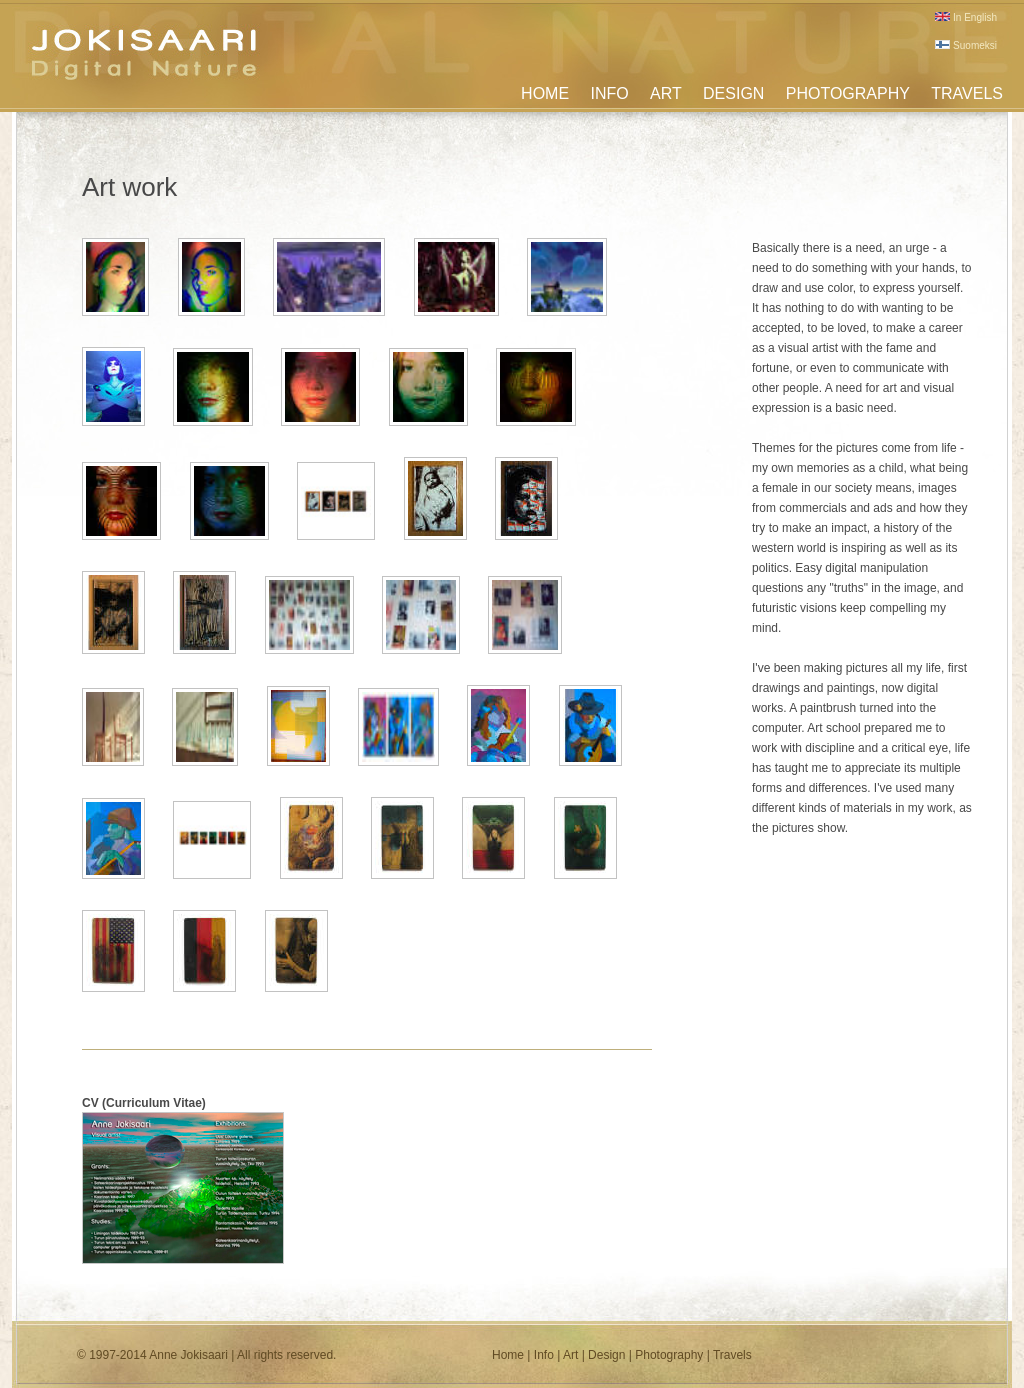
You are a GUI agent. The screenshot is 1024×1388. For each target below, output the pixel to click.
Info (544, 1355)
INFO (609, 93)
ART (666, 93)
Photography (669, 1355)
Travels (732, 1355)
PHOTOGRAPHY (848, 93)
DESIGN (733, 93)
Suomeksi (966, 45)
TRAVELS (967, 93)
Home (508, 1355)
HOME (545, 93)
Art (570, 1355)
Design (606, 1355)
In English (966, 17)
